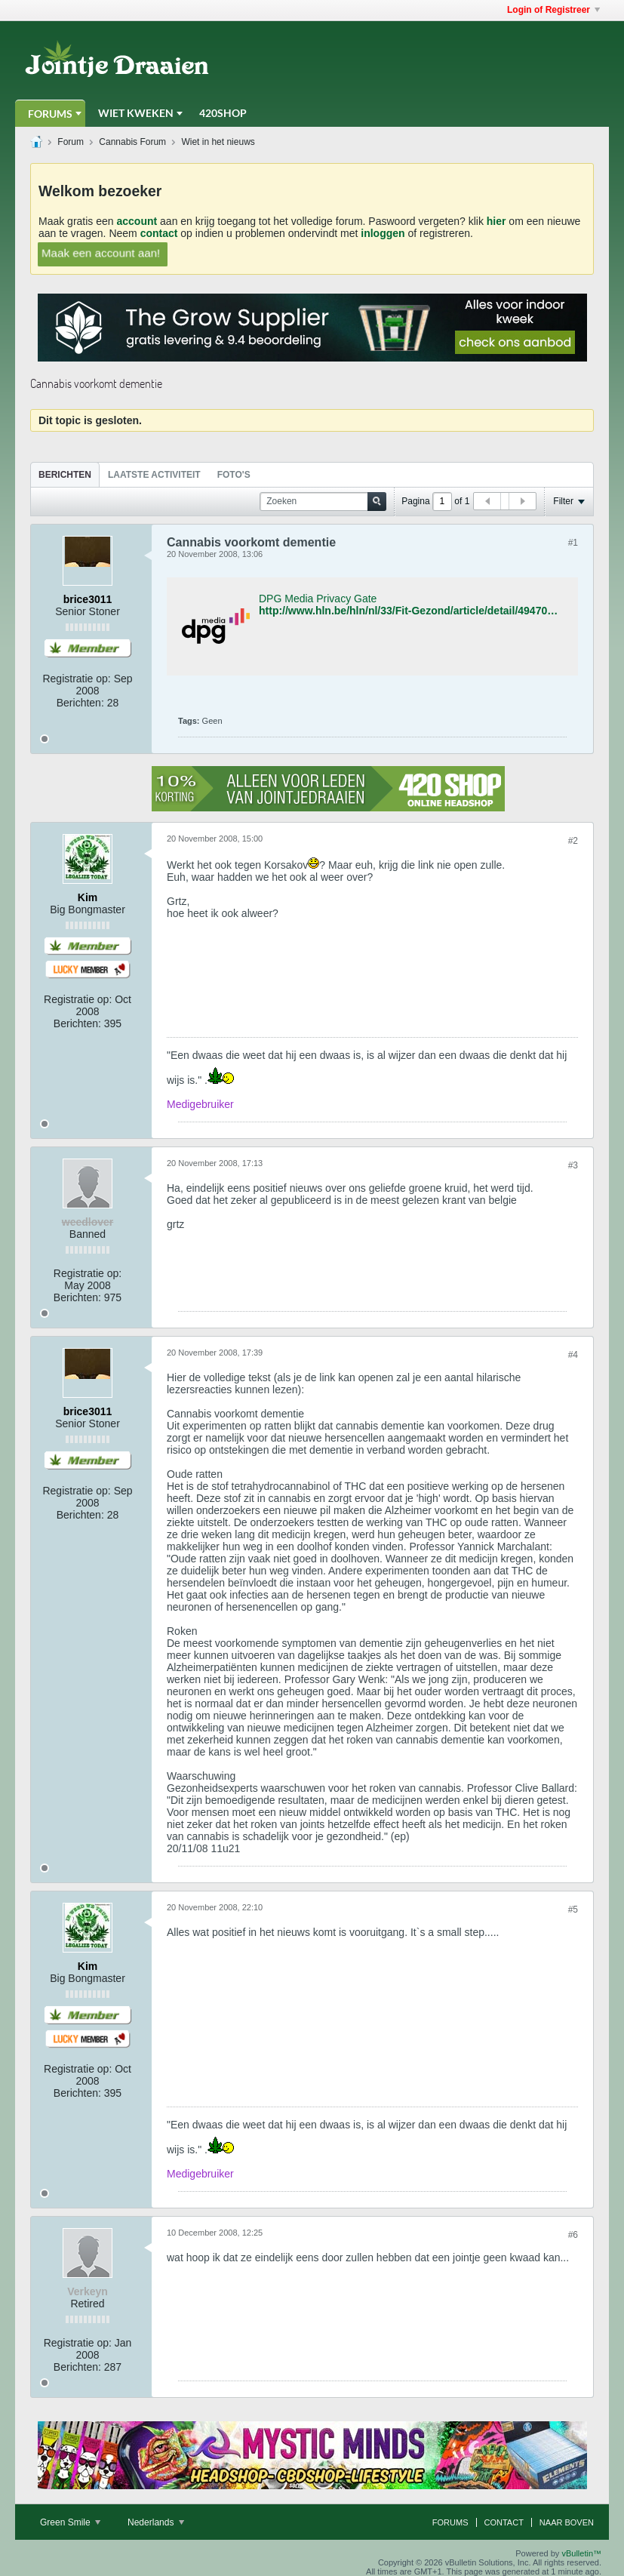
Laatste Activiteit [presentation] (154, 474)
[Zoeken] (323, 501)
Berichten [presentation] (64, 474)
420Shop (223, 112)
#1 (573, 542)
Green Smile (70, 2522)
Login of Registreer (553, 10)
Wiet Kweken (136, 112)
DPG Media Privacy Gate (318, 598)
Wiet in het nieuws (217, 142)
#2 (573, 841)
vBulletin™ (581, 2553)
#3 (573, 1165)
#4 (573, 1355)
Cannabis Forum (132, 142)
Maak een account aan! (101, 253)
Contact (504, 2522)
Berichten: (80, 703)
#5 (573, 1909)
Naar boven (566, 2522)
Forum (70, 142)
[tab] (65, 474)
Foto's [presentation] (234, 474)
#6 (573, 2235)
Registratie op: (76, 678)
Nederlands (156, 2522)
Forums (50, 113)
